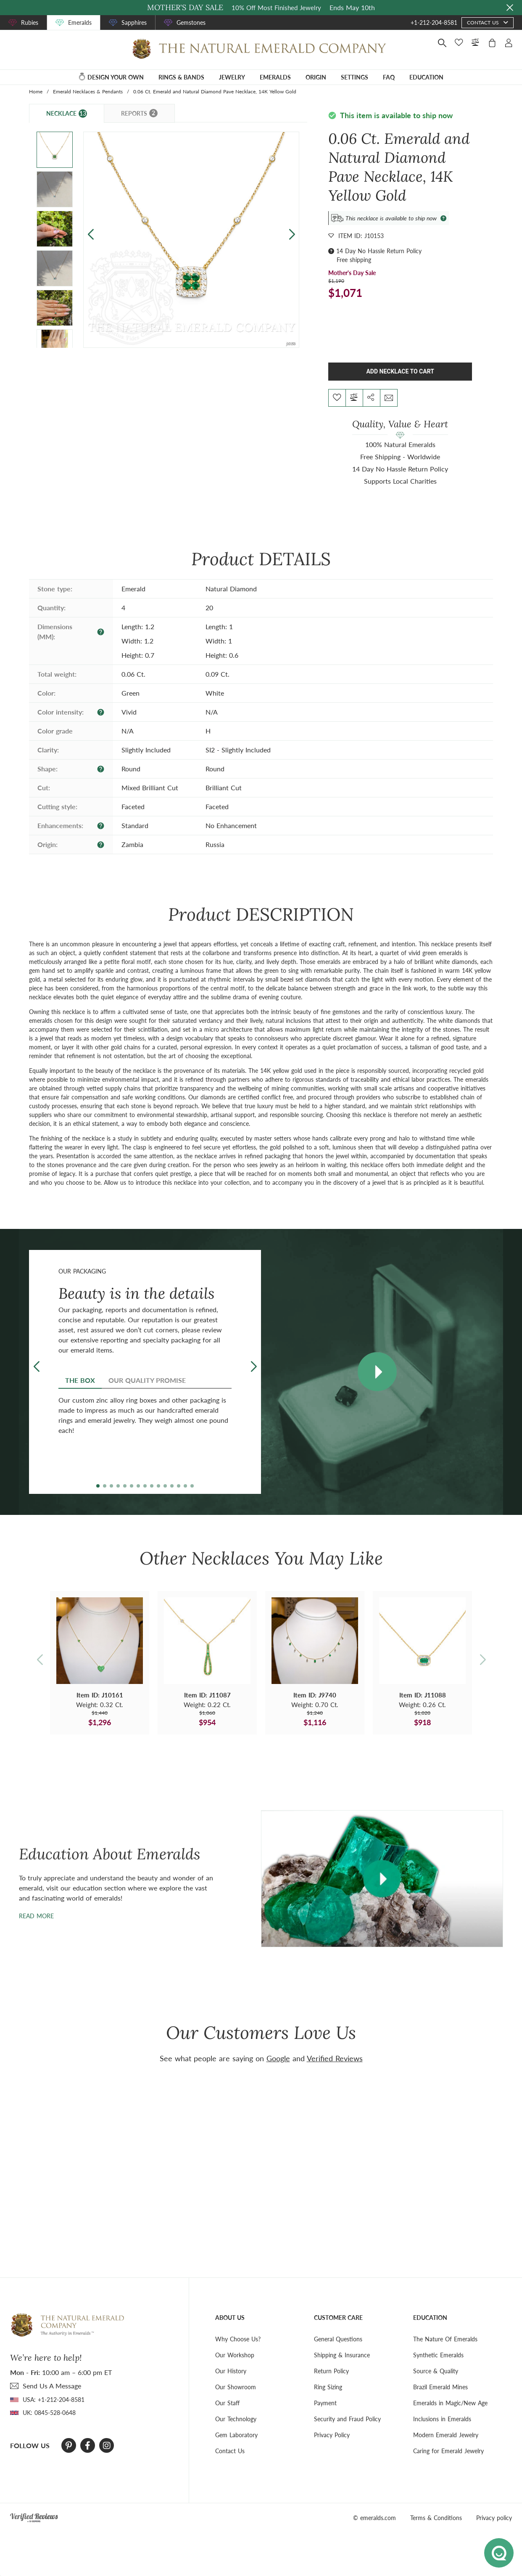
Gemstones (191, 22)
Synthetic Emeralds (438, 2355)
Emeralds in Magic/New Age (450, 2403)
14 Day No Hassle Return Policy (379, 250)
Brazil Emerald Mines (440, 2387)
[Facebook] (87, 2445)
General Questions (338, 2339)
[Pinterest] (69, 2445)
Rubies (29, 22)
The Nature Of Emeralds (445, 2339)
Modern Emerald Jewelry (445, 2434)
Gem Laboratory (236, 2434)
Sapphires (134, 22)
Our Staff (227, 2403)
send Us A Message (52, 2386)
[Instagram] (107, 2445)
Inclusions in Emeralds (442, 2418)
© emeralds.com (374, 2517)
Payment (325, 2403)
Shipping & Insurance (342, 2355)
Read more (36, 1915)
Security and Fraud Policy (347, 2418)
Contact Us (230, 2450)
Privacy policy (494, 2517)
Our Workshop (234, 2355)
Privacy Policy (332, 2434)
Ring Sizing (328, 2387)
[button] (292, 234)
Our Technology (235, 2418)
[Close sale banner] (510, 7)
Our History (230, 2371)
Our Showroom (235, 2387)
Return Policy (331, 2371)
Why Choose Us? (238, 2339)
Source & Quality (435, 2371)
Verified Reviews (335, 2058)
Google (278, 2058)
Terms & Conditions (436, 2517)
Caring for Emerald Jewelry (448, 2450)
